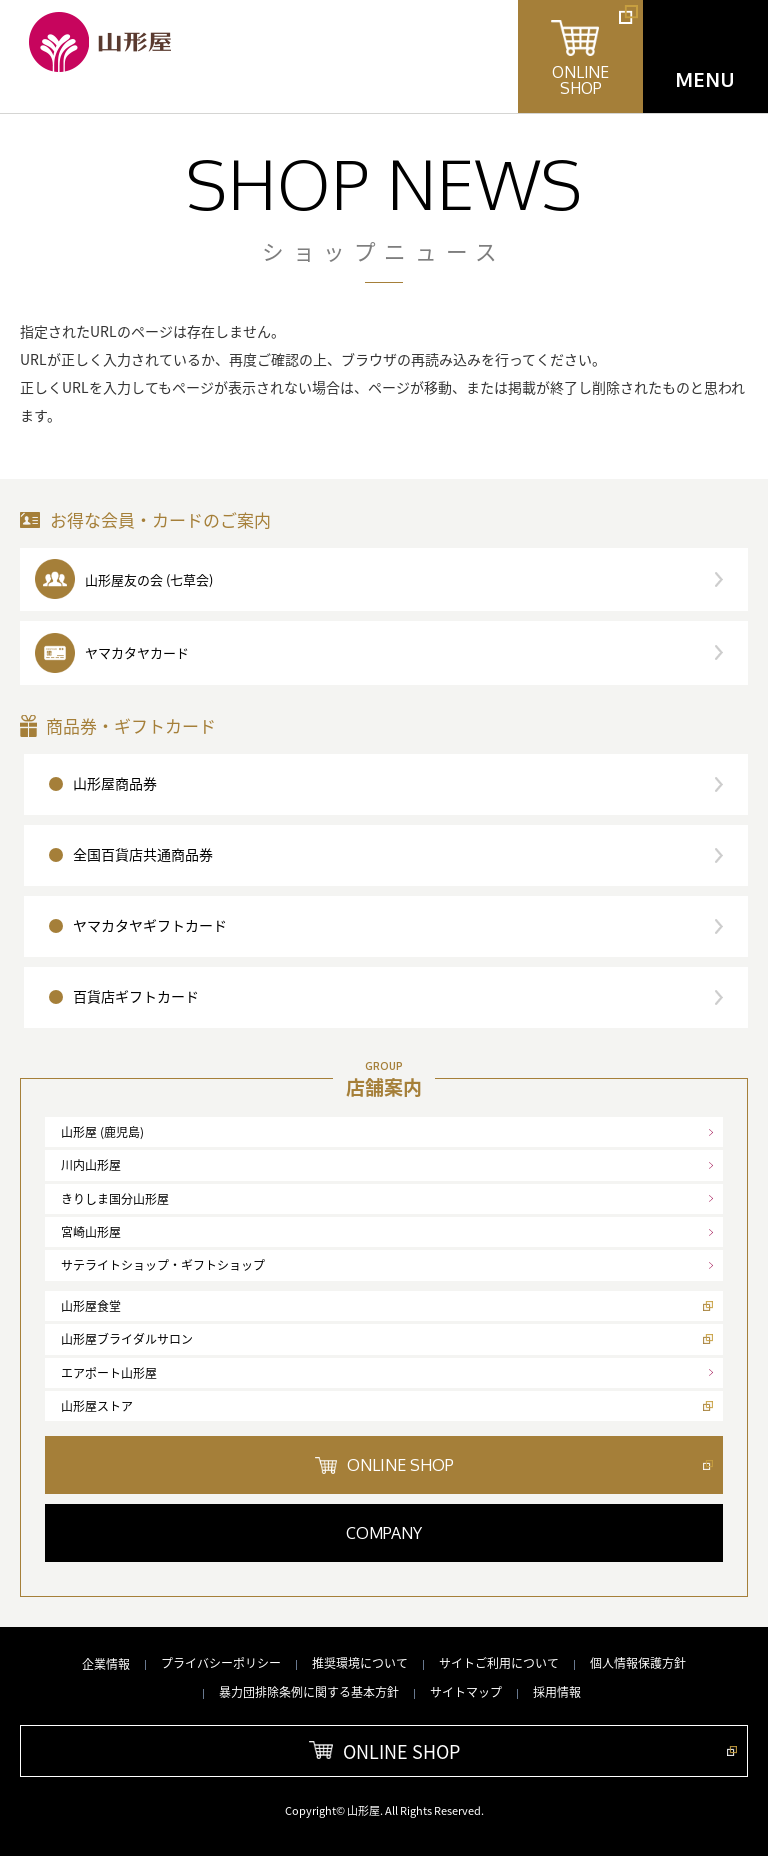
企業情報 (106, 1664)
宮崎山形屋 (91, 1232)
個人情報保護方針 (638, 1663)
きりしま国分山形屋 (115, 1199)
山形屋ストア (97, 1406)
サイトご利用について (499, 1663)
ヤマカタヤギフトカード (150, 925)
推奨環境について (360, 1663)
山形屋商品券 (115, 783)
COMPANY (384, 1533)
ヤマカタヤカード (137, 652)
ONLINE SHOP (400, 1465)
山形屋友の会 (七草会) (149, 579)
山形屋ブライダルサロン (127, 1339)
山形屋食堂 (91, 1306)
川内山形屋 (91, 1165)
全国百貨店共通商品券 (143, 854)
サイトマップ (466, 1692)
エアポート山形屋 (109, 1373)
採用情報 (557, 1692)
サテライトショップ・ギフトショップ (163, 1265)
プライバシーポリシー (221, 1663)
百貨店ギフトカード (136, 996)
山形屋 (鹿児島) (102, 1132)
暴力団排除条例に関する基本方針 (309, 1692)
